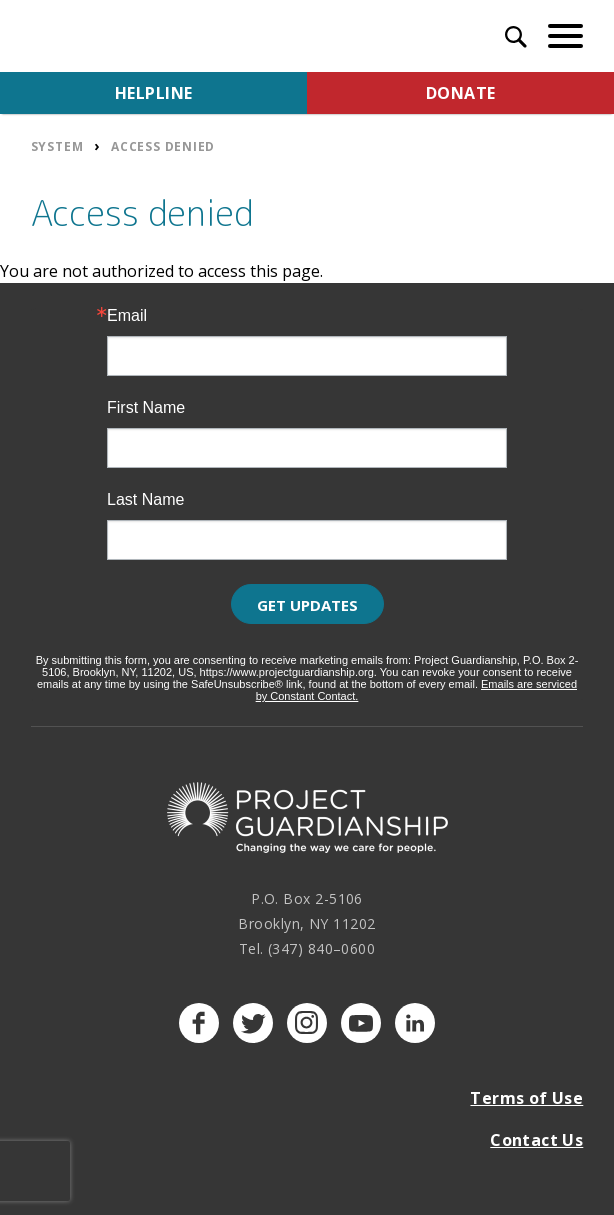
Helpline (154, 93)
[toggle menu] (565, 35)
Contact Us (536, 1140)
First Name (146, 408)
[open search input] (516, 39)
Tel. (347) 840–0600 (307, 948)
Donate (461, 93)
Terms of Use (526, 1098)
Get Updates (307, 605)
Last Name (145, 500)
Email (127, 316)
